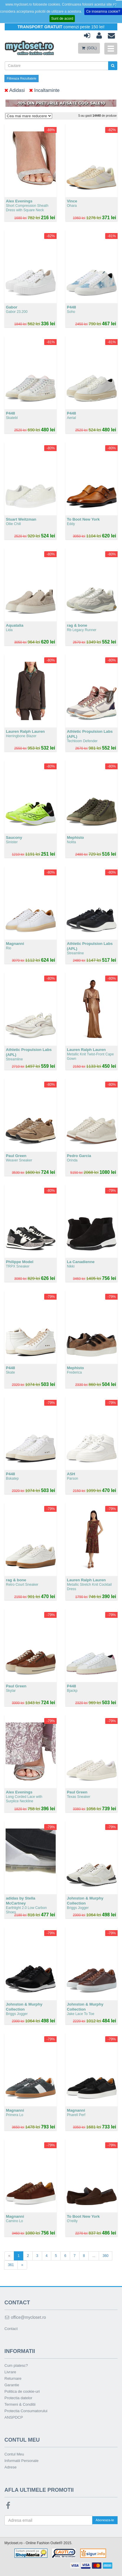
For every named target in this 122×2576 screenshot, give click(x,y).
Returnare (13, 2378)
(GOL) (89, 48)
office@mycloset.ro (25, 2317)
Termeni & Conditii (20, 2404)
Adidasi (14, 90)
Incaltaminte (44, 90)
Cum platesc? (16, 2365)
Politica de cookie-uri (22, 2391)
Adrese (10, 2467)
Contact (11, 2328)
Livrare (10, 2372)
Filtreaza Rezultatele (21, 78)
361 (11, 2265)
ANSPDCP (13, 2417)
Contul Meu (14, 2454)
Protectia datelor (18, 2398)
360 (105, 2256)
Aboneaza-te (105, 2520)
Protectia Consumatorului (25, 2411)
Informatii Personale (21, 2460)
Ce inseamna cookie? (103, 11)
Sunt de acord (62, 18)
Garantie (11, 2385)
